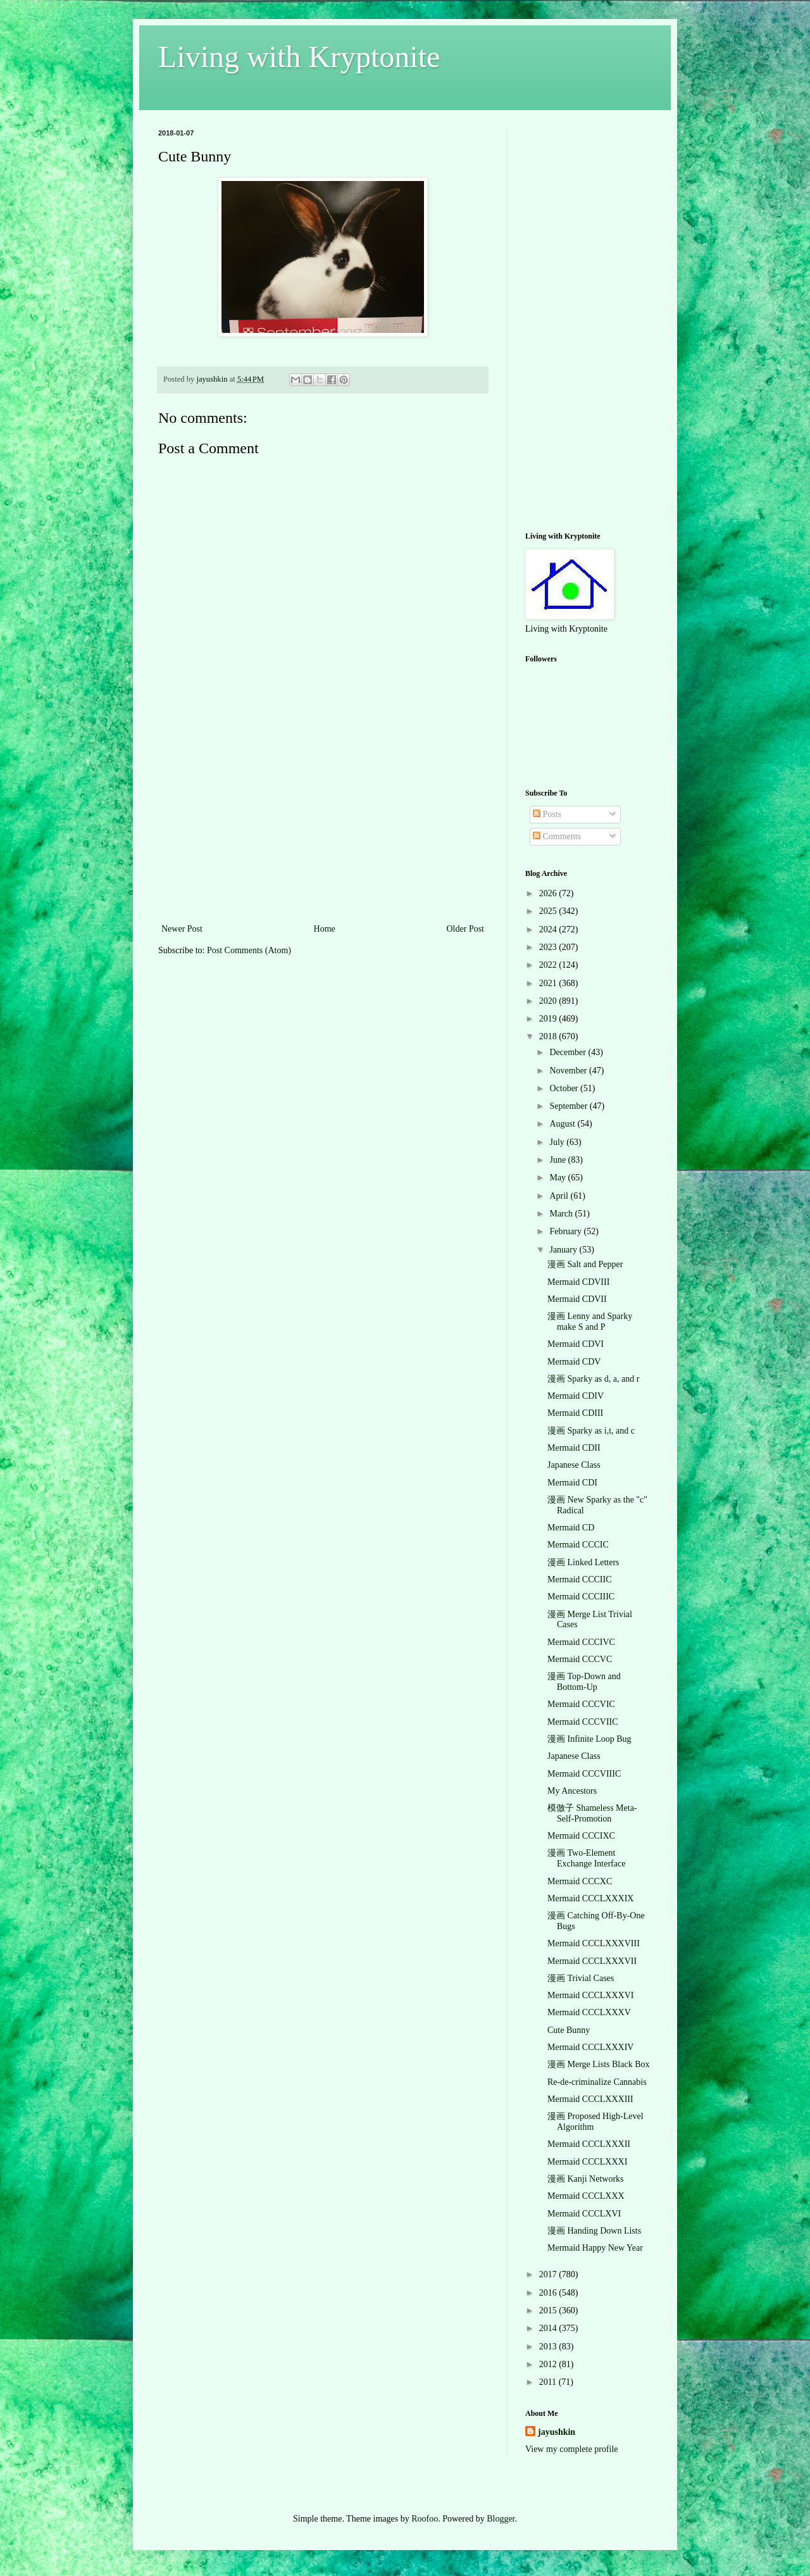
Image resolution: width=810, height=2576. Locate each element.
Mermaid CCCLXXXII (588, 2144)
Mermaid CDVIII (578, 1282)
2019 (549, 1018)
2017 (549, 2274)
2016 (549, 2293)
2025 (549, 911)
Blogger (500, 2518)
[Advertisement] (323, 826)
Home (324, 929)
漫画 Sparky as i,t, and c (591, 1430)
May (558, 1177)
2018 (549, 1036)
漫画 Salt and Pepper (585, 1264)
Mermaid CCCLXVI (584, 2213)
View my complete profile (571, 2449)
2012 (549, 2364)
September (569, 1106)
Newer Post (181, 929)
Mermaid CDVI (575, 1344)
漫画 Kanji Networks (585, 2179)
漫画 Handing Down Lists (594, 2230)
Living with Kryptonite (299, 56)
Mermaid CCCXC (579, 1881)
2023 (549, 947)
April (559, 1196)
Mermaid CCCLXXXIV (590, 2047)
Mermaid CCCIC (578, 1544)
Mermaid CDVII (577, 1299)
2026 (549, 893)
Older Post (466, 929)
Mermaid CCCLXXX (586, 2196)
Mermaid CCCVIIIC (584, 1774)
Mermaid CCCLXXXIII (590, 2099)
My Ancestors (572, 1791)
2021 (549, 983)
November (569, 1070)
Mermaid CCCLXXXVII (592, 1961)
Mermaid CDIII (575, 1413)
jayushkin (556, 2432)
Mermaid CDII (574, 1448)
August (563, 1124)
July (557, 1142)
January (564, 1249)
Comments (557, 836)
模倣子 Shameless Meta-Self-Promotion (592, 1813)
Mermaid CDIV (575, 1396)
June (558, 1160)
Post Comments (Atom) (249, 950)
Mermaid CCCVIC (581, 1704)
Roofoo (424, 2518)
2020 (549, 1001)
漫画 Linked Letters (583, 1562)
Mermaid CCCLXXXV (589, 2012)
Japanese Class (574, 1465)
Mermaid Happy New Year (595, 2248)
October (564, 1088)
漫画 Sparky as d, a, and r (593, 1379)
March (562, 1213)
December (568, 1052)
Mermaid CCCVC (579, 1659)
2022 (549, 965)
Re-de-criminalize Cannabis (597, 2082)
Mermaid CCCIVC (581, 1642)
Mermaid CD (570, 1527)
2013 (549, 2346)
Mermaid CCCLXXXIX (590, 1898)
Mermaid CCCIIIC (580, 1596)
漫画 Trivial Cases (580, 1978)
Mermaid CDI (572, 1482)
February (566, 1231)
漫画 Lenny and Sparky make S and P (589, 1321)
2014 (549, 2328)
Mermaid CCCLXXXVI (590, 1995)
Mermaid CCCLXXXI (587, 2161)
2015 (549, 2310)
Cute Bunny (568, 2030)
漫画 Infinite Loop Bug (589, 1739)
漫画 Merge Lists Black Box (598, 2064)
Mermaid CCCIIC (579, 1579)
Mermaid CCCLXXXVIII (593, 1943)
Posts (547, 814)
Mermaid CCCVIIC (582, 1722)
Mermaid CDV (574, 1361)
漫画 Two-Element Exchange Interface (586, 1858)
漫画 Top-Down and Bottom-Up (584, 1682)
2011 (549, 2382)
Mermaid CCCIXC (581, 1836)
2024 (549, 929)
